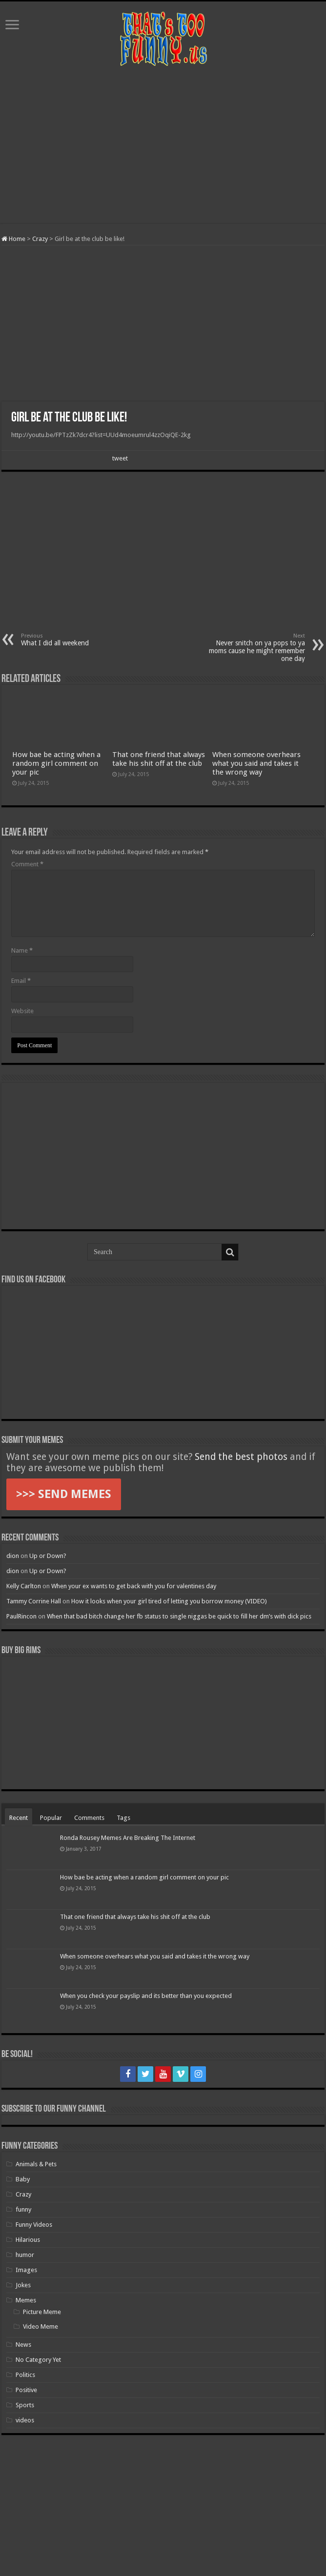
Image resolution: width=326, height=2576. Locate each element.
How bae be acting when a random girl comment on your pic (56, 763)
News (23, 2344)
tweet (120, 458)
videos (25, 2420)
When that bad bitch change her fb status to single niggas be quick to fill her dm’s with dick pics (179, 1616)
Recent (18, 1817)
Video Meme (40, 2326)
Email (21, 980)
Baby (23, 2179)
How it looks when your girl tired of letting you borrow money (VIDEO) (169, 1601)
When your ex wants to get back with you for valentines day (133, 1586)
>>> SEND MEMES (63, 1494)
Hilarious (28, 2239)
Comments (89, 1817)
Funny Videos (34, 2224)
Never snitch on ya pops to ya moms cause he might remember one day (255, 647)
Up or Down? (47, 1555)
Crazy (40, 238)
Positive (26, 2390)
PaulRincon (21, 1616)
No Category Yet (38, 2359)
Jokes (23, 2285)
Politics (25, 2374)
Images (26, 2270)
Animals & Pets (36, 2164)
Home (13, 238)
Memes (26, 2300)
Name (22, 950)
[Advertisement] (163, 145)
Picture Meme (42, 2312)
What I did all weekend (71, 640)
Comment (27, 864)
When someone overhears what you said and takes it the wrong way (256, 763)
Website (22, 1011)
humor (25, 2254)
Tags (123, 1817)
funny (23, 2209)
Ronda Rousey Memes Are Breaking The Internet (127, 1837)
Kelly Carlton (23, 1586)
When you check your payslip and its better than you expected (146, 1995)
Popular (51, 1817)
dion (12, 1555)
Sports (25, 2405)
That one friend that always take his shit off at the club (158, 759)
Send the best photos (241, 1456)
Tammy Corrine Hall (33, 1601)
